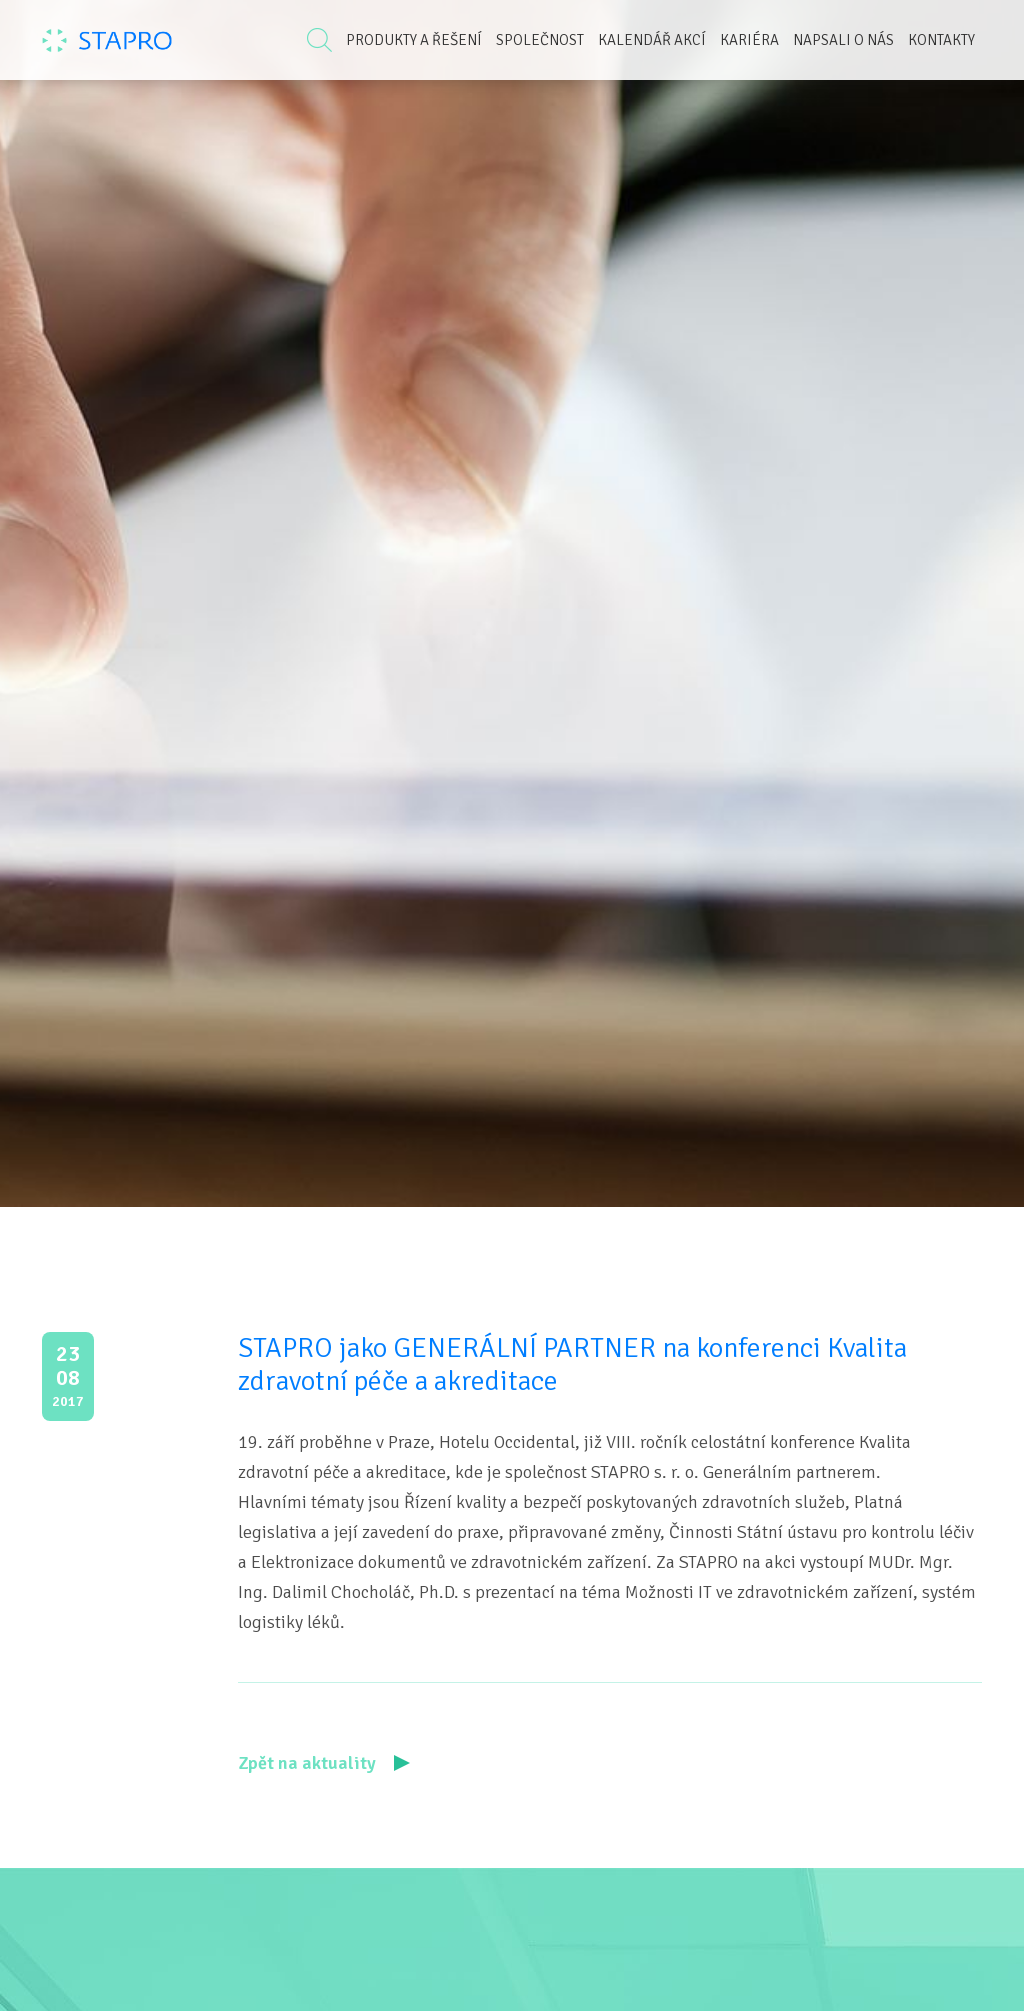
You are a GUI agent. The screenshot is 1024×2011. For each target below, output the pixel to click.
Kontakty (941, 40)
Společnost (540, 40)
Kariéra (749, 40)
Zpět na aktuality (324, 1763)
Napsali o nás (843, 40)
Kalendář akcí (652, 40)
